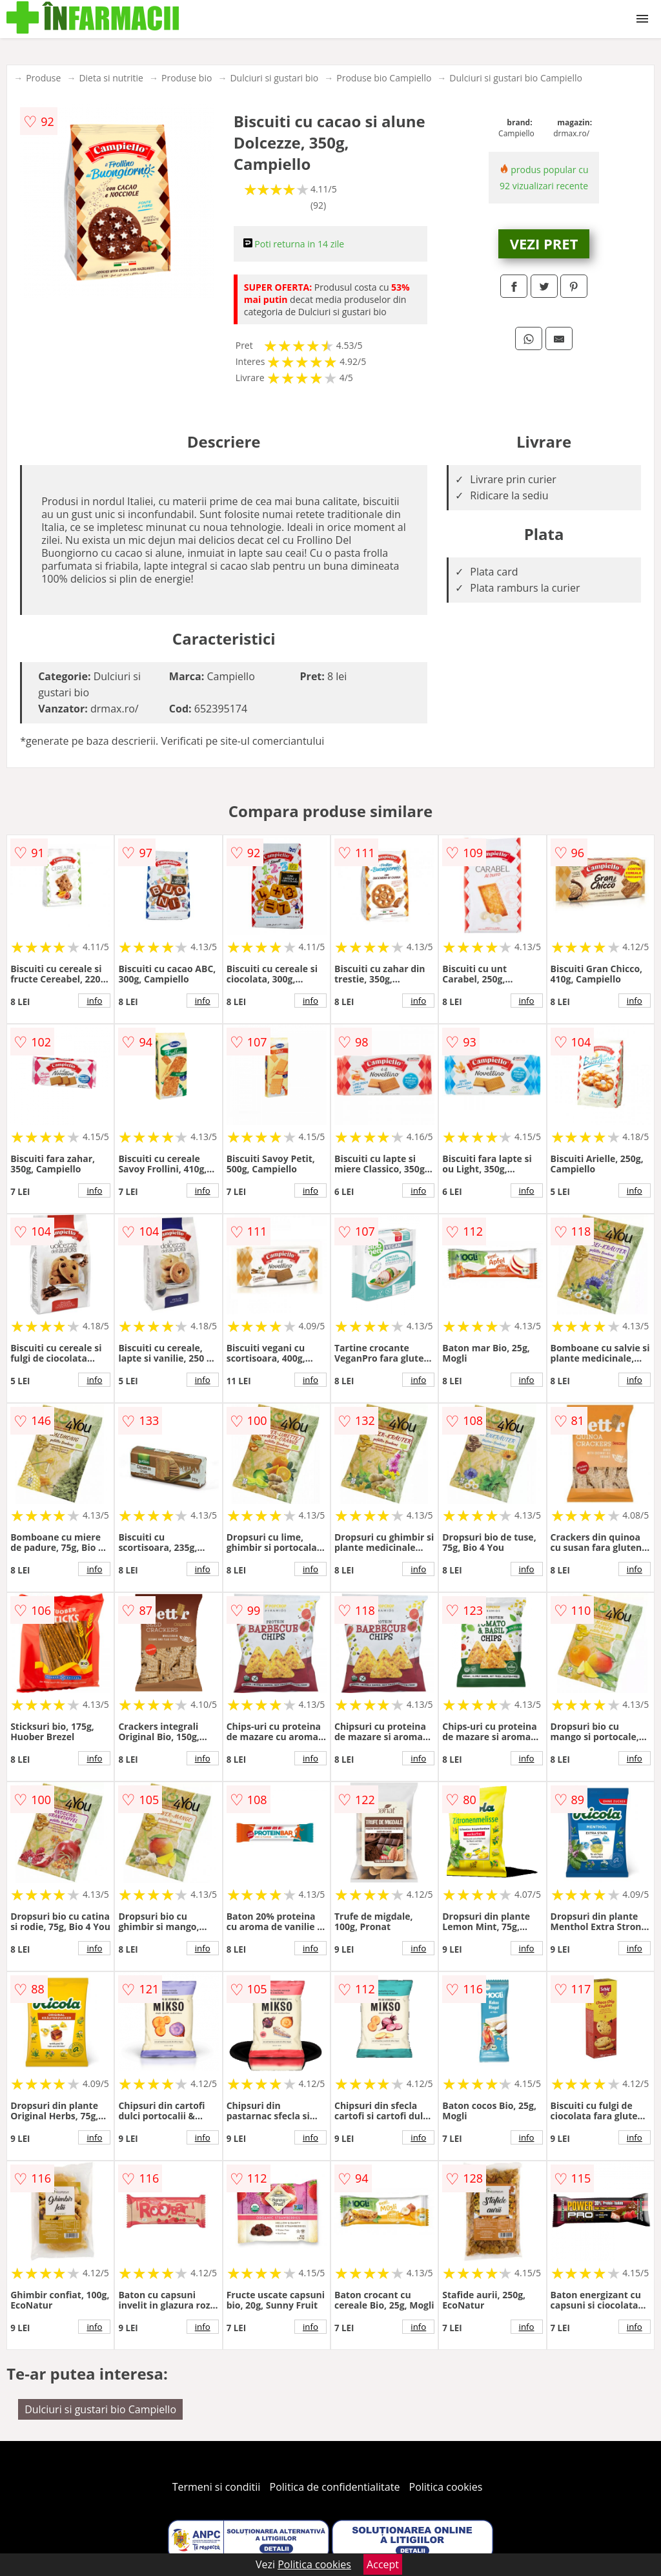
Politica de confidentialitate (335, 2487)
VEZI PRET (544, 243)
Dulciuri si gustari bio (274, 78)
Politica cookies (446, 2487)
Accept (383, 2564)
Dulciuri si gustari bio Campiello (515, 78)
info (94, 1000)
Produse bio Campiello (383, 78)
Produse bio (186, 78)
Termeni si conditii (216, 2487)
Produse (43, 78)
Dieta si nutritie (111, 78)
